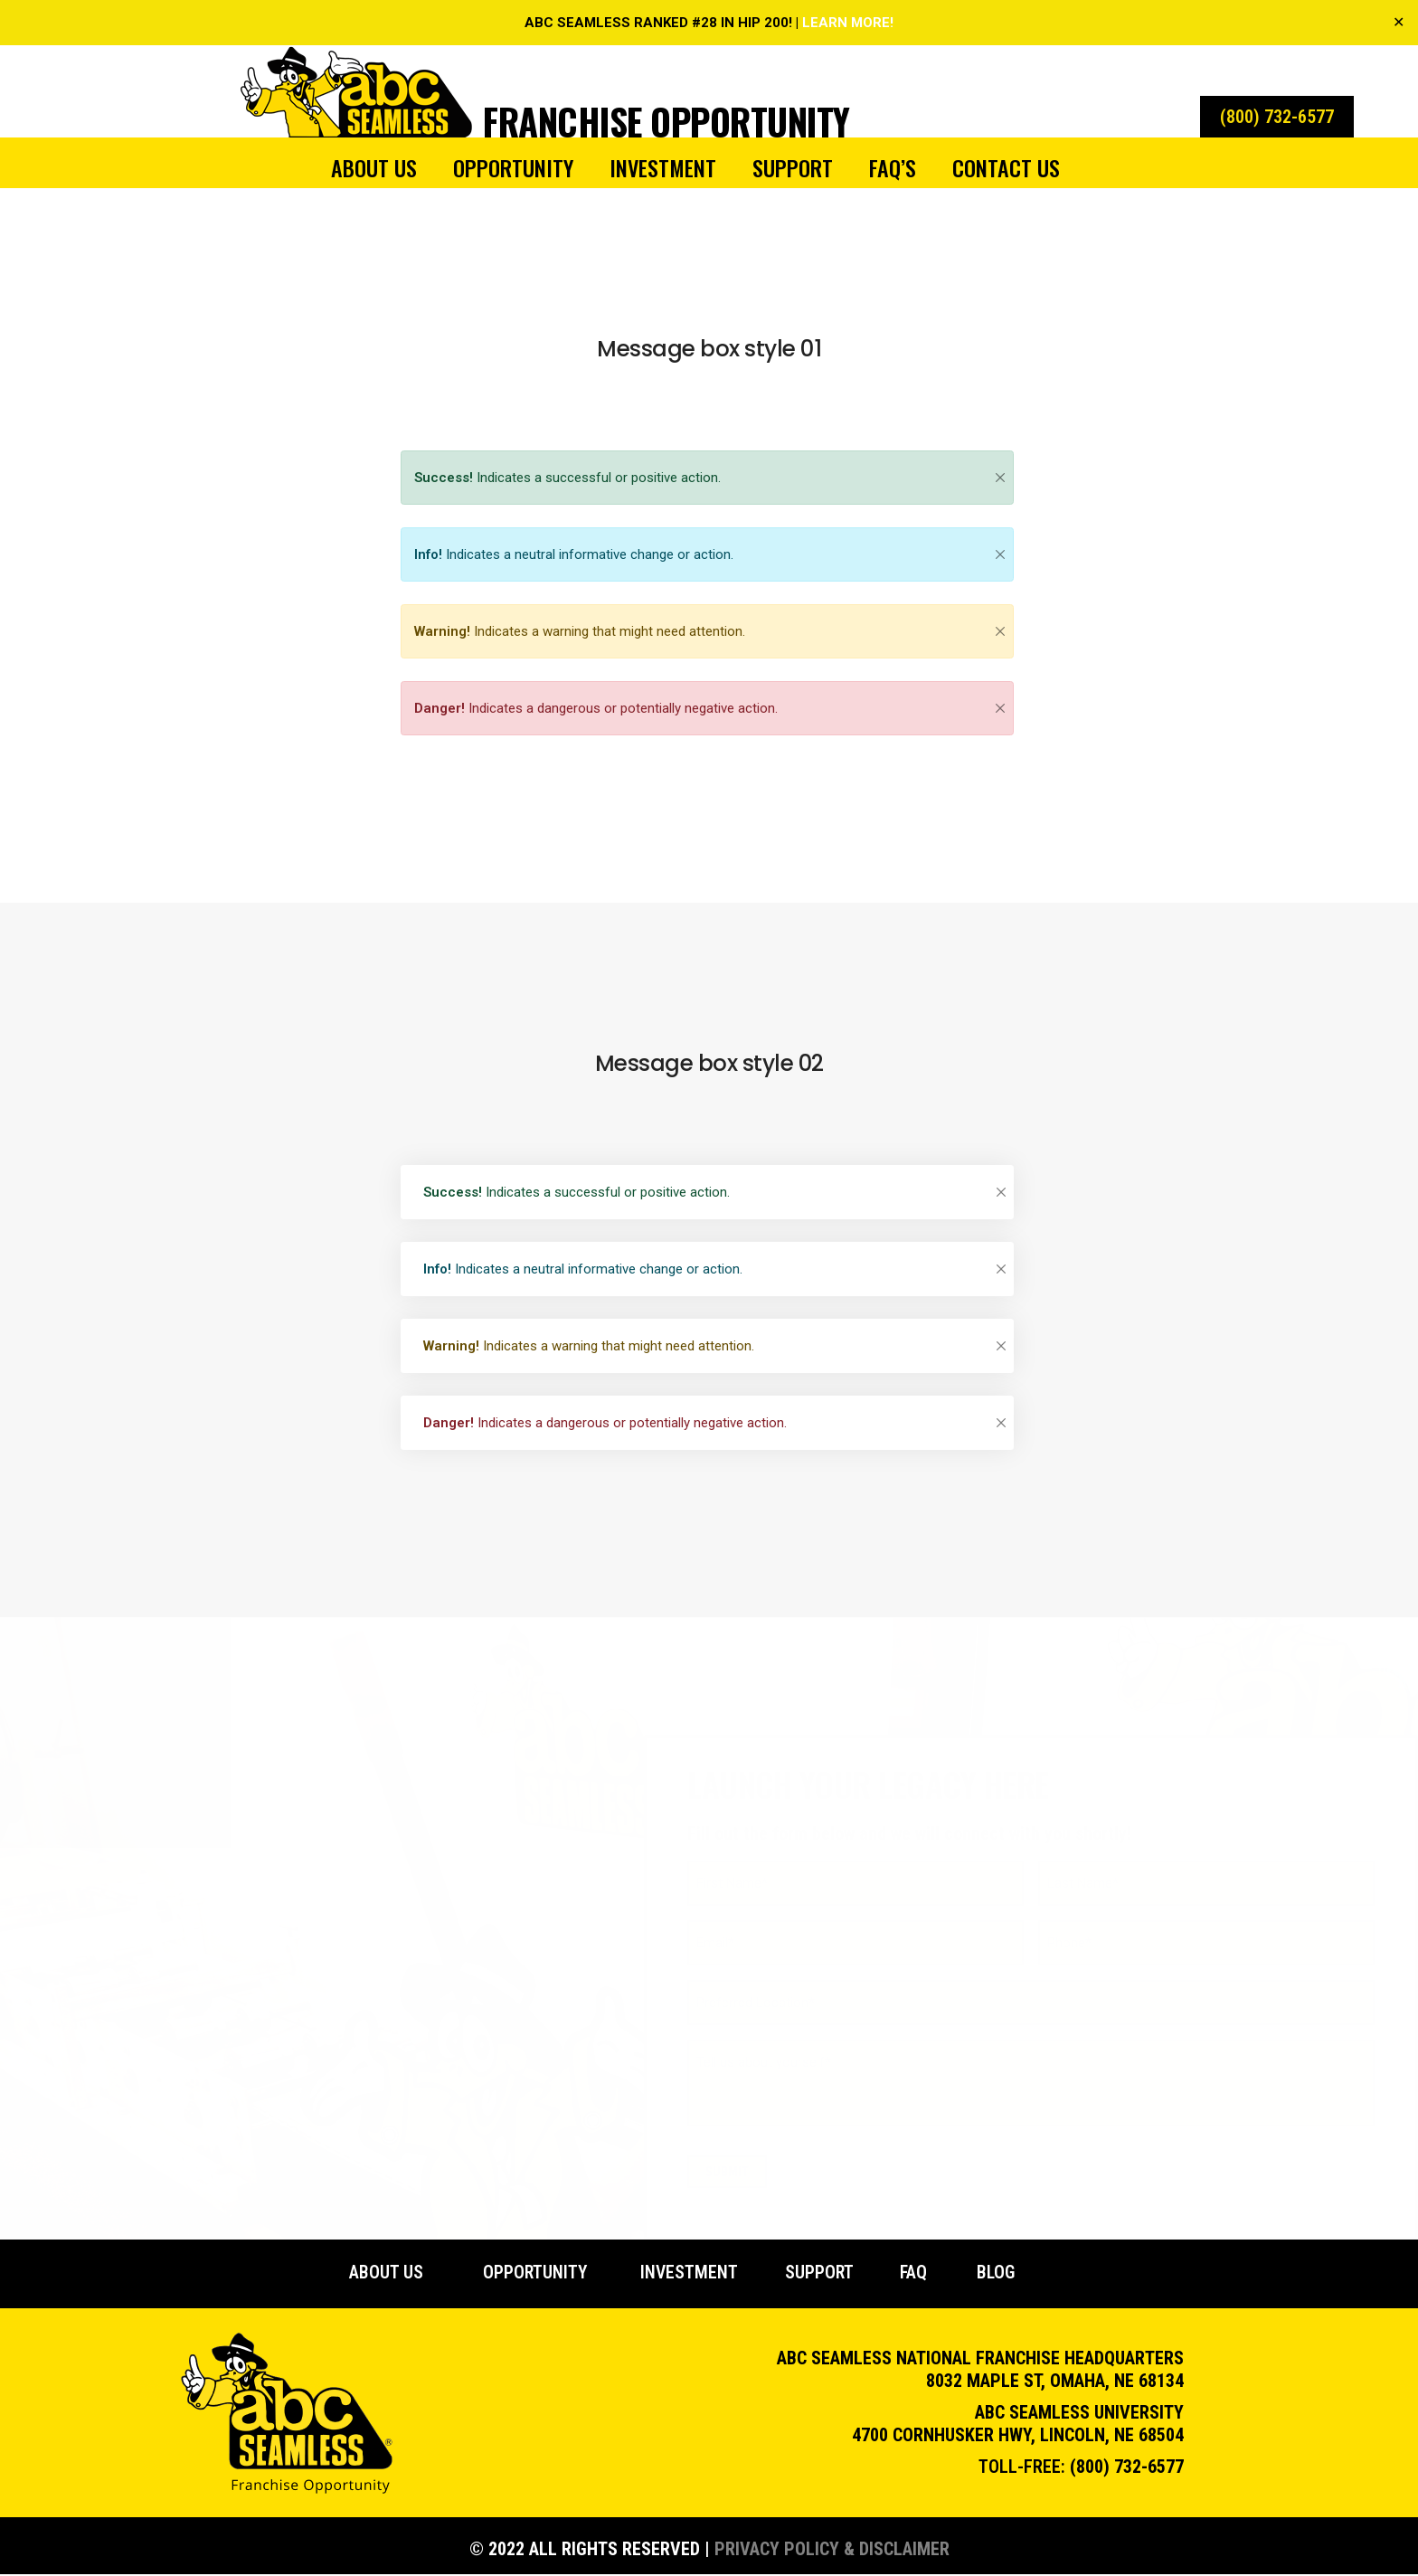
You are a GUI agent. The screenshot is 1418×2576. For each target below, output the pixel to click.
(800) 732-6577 (1127, 2468)
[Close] (1000, 477)
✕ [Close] (1398, 22)
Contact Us (1006, 167)
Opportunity (513, 167)
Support (792, 167)
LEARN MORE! (847, 22)
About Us (374, 167)
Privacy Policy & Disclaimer (832, 2551)
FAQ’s (892, 167)
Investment (663, 167)
